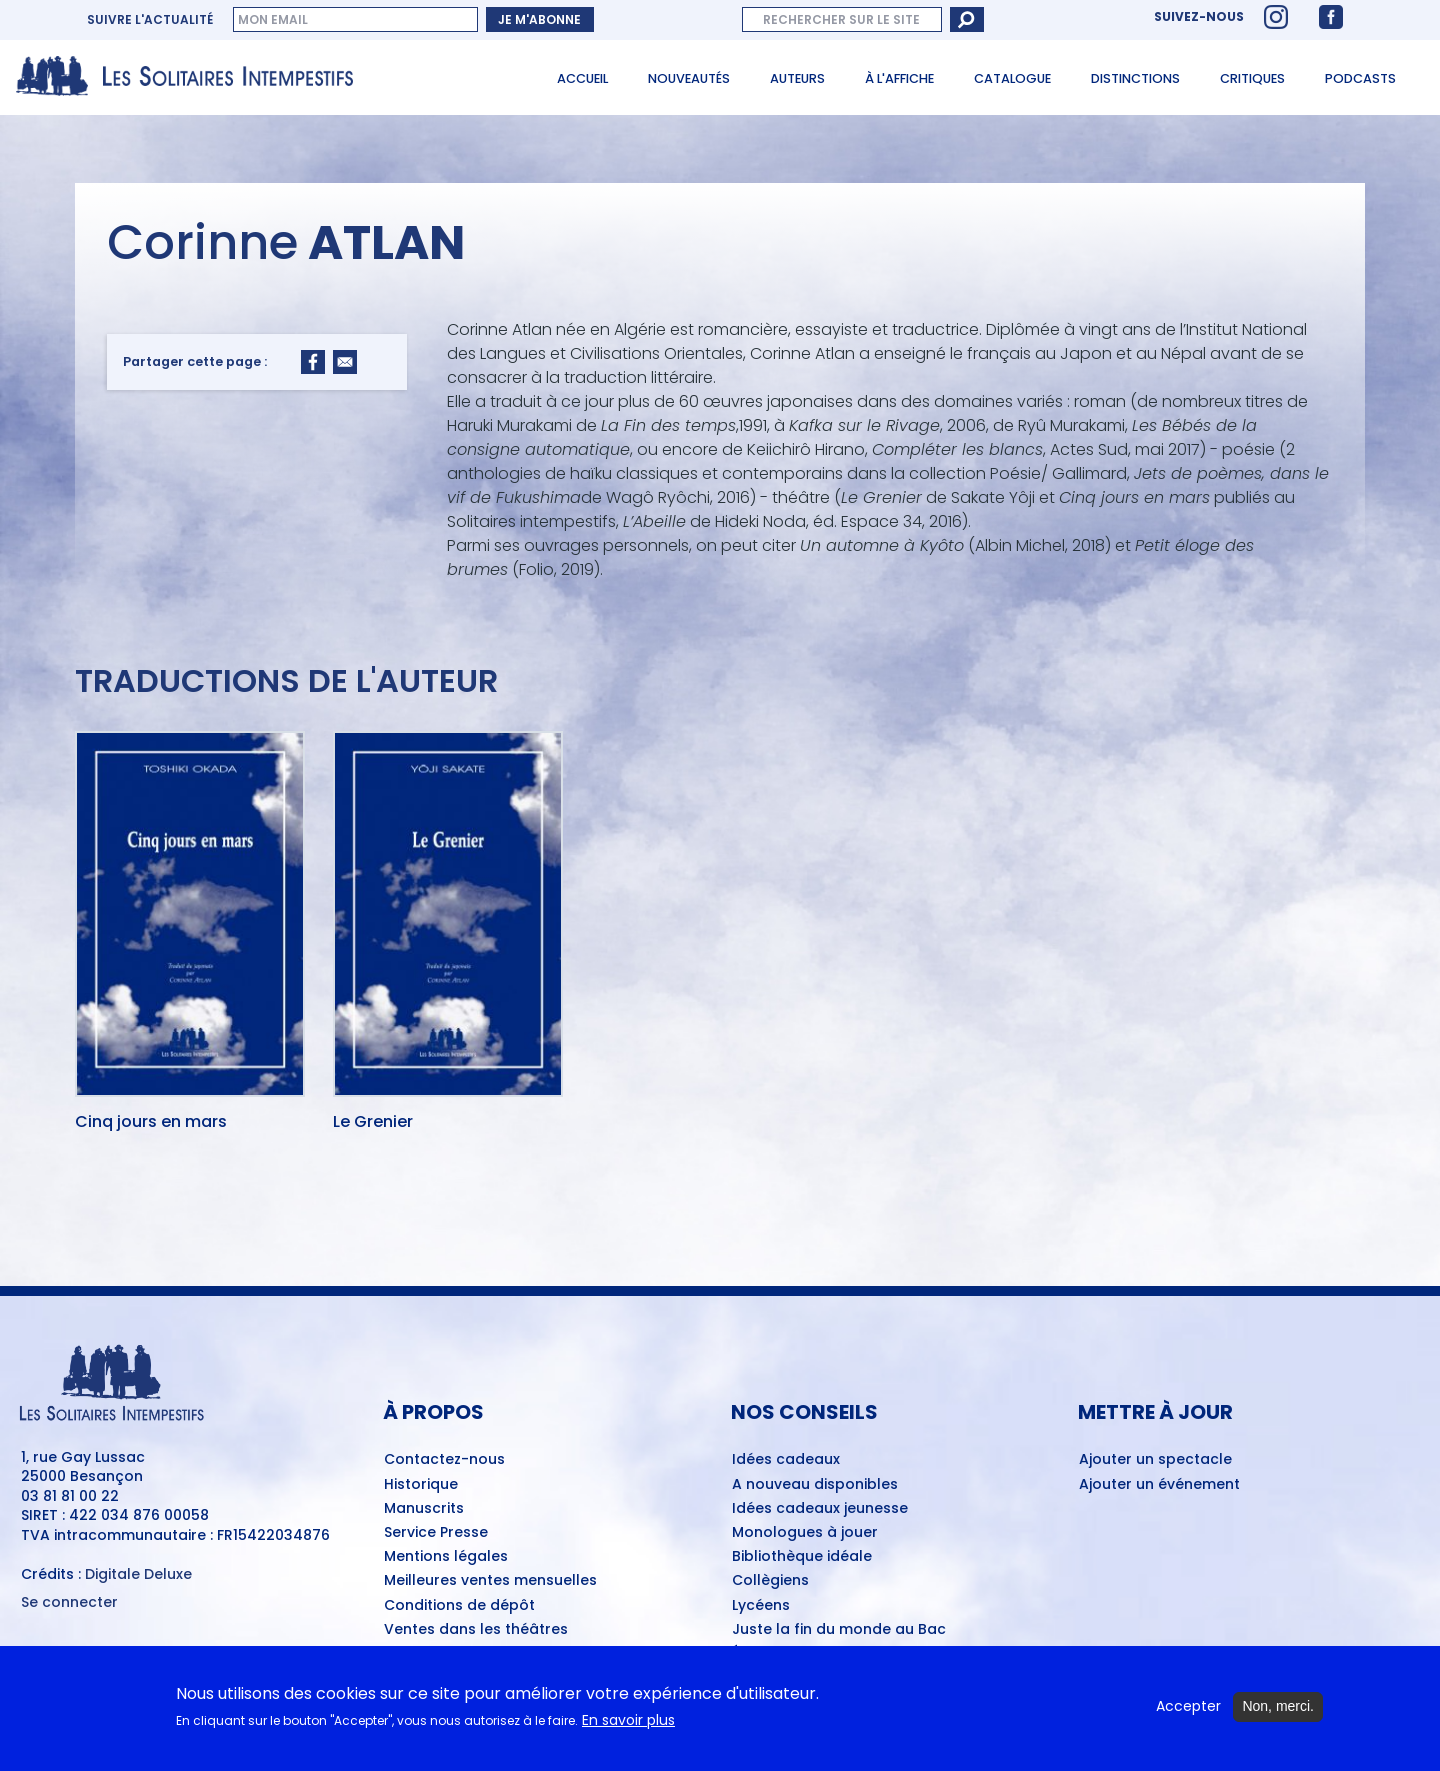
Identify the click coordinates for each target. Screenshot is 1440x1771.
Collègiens (770, 1581)
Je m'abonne (539, 19)
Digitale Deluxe (138, 1574)
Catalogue (1012, 78)
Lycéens (761, 1606)
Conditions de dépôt (459, 1606)
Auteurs (797, 78)
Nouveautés (689, 78)
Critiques (1252, 78)
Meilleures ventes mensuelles (490, 1581)
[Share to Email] (345, 362)
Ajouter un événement (1159, 1485)
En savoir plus (628, 1728)
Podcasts (1360, 78)
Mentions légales (446, 1557)
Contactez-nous (444, 1460)
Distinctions (1135, 78)
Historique (421, 1485)
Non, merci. (1278, 1715)
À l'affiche (899, 78)
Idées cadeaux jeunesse (820, 1509)
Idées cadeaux (786, 1460)
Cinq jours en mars (151, 1123)
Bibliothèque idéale (802, 1557)
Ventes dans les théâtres (476, 1630)
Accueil (582, 78)
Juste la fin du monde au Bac (839, 1630)
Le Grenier (373, 1123)
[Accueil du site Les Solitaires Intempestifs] (192, 77)
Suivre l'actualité (150, 20)
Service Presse (436, 1533)
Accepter (1188, 1715)
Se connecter (69, 1602)
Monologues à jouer (805, 1533)
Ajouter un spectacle (1155, 1460)
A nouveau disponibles (815, 1485)
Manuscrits (424, 1509)
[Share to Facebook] (313, 362)
